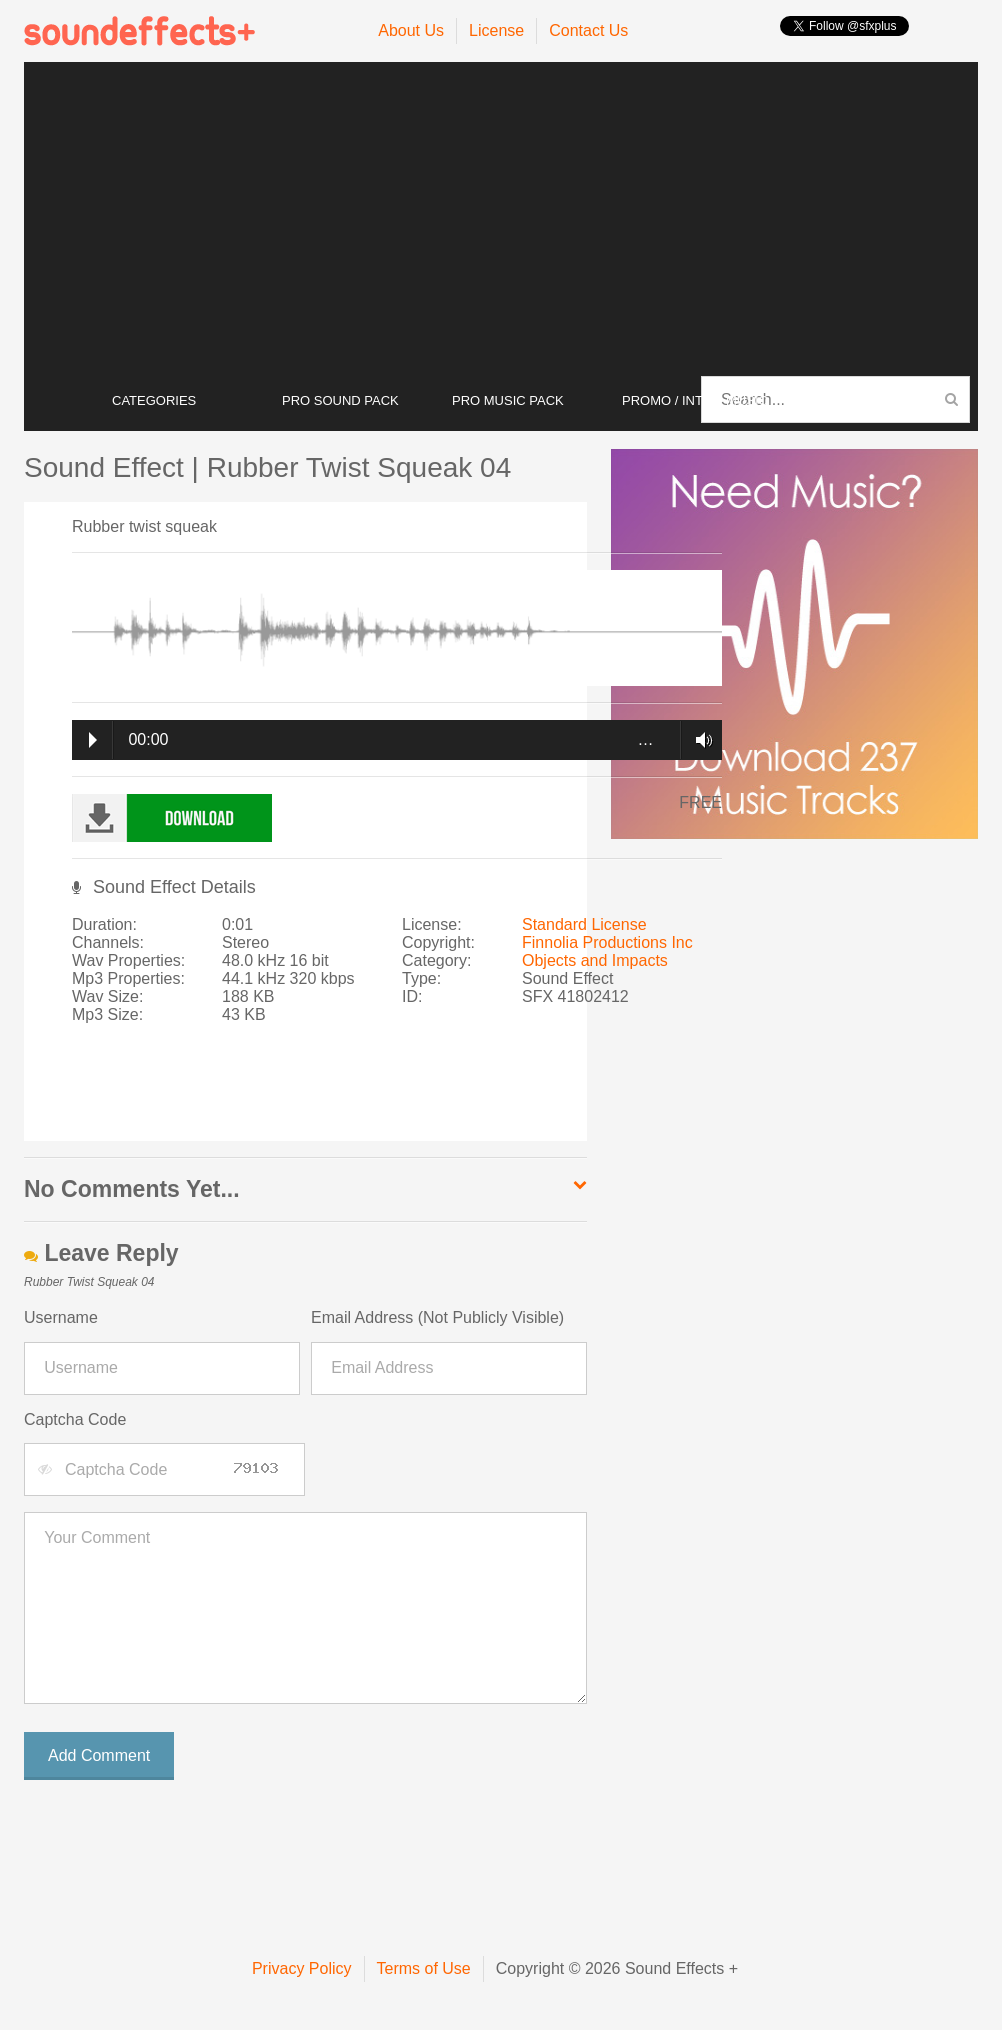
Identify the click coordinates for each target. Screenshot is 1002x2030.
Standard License (584, 924)
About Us (411, 30)
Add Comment (99, 1755)
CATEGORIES (154, 400)
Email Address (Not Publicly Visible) (437, 1317)
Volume (698, 740)
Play (93, 740)
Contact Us (588, 30)
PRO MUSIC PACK (508, 400)
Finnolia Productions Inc (607, 942)
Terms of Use (424, 1968)
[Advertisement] (501, 220)
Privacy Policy (302, 1968)
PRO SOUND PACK (340, 400)
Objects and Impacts (595, 960)
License (496, 30)
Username (61, 1317)
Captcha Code (75, 1419)
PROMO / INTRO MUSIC (695, 400)
